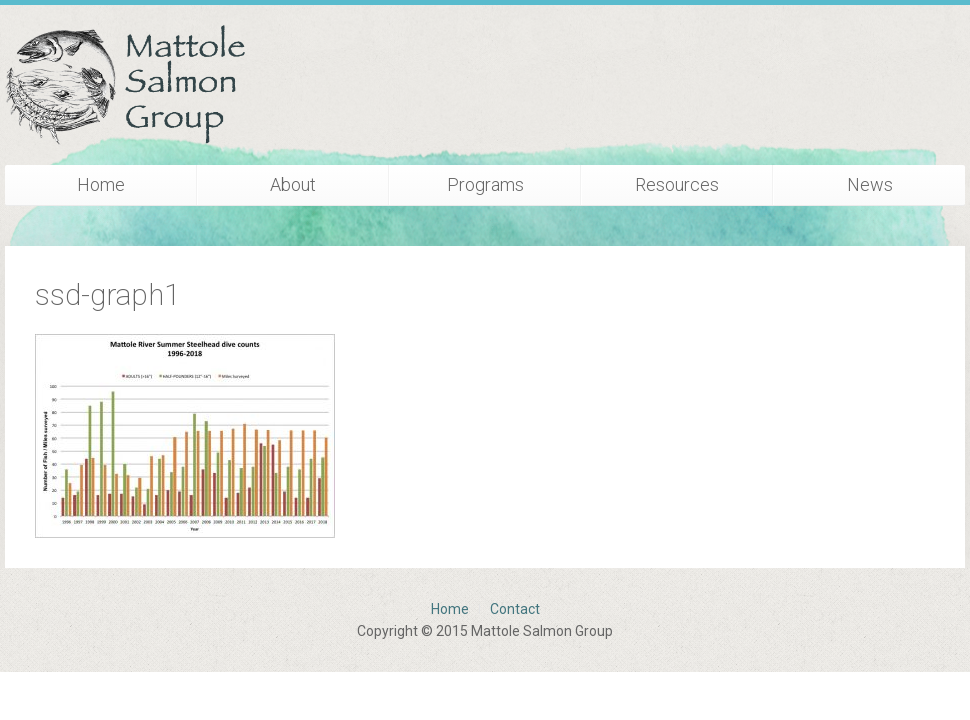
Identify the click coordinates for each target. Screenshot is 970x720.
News (870, 184)
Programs (485, 184)
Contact (515, 609)
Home (101, 184)
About (293, 184)
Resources (677, 184)
